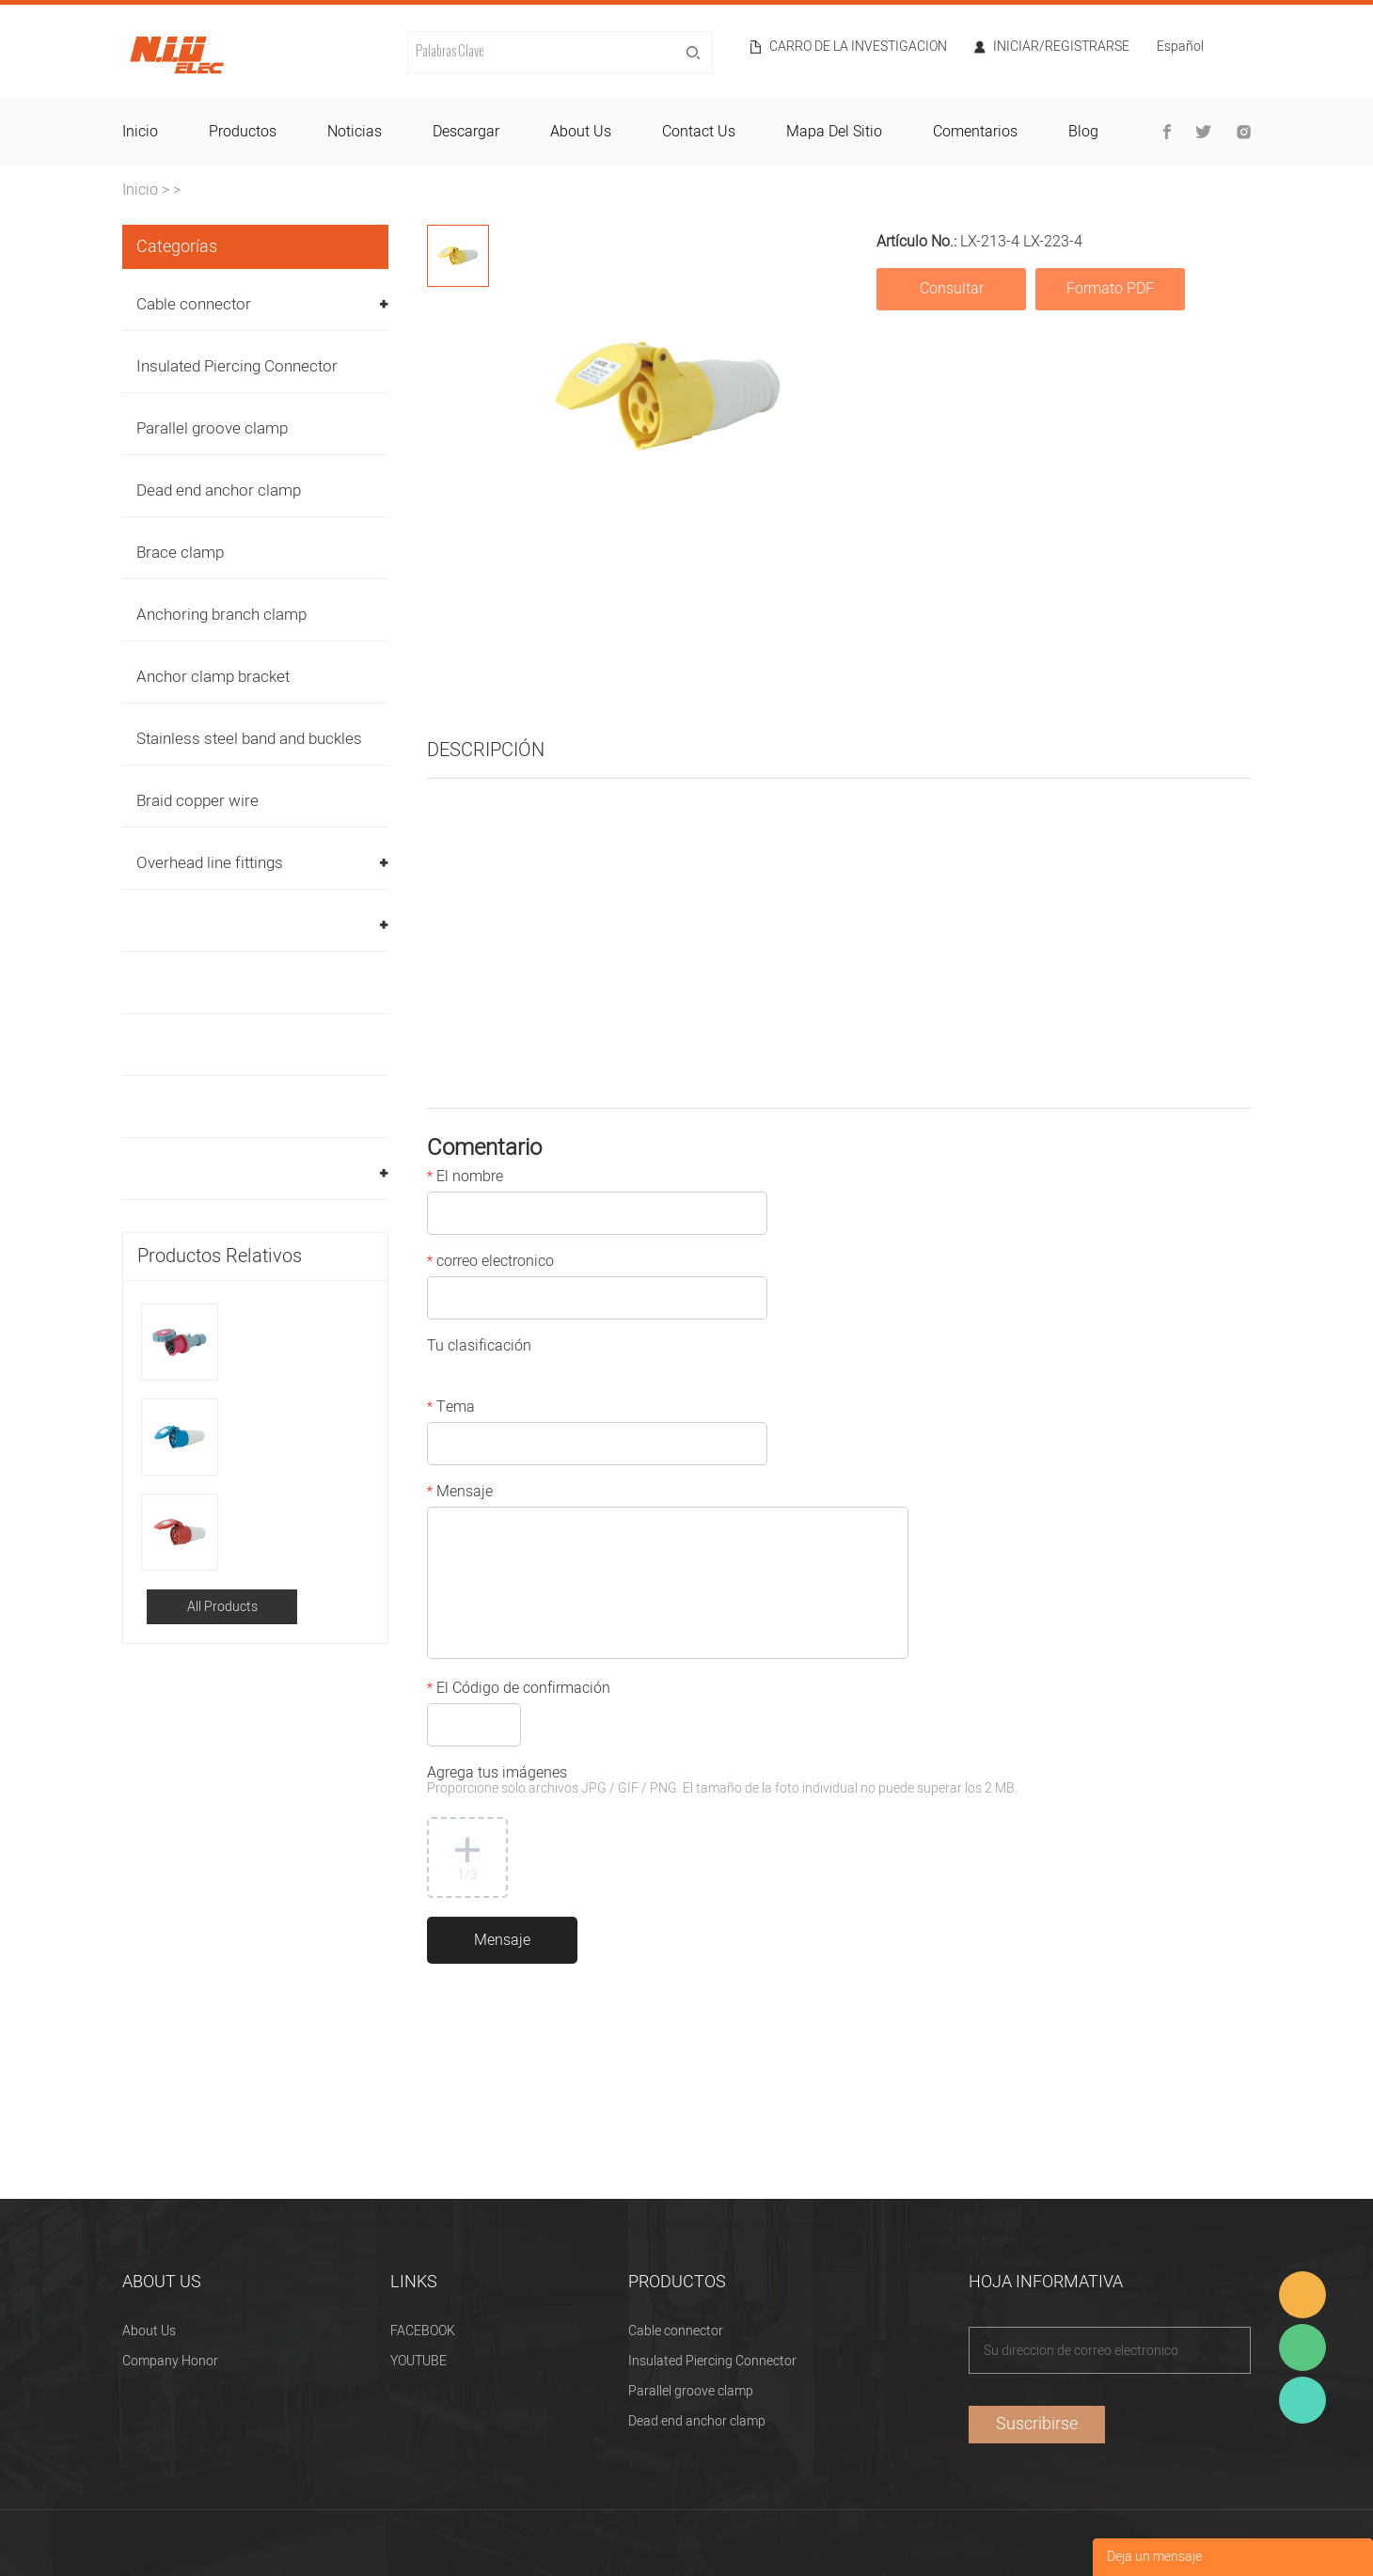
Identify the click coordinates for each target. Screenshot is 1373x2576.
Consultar (952, 288)
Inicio (140, 190)
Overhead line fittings (209, 863)
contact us (698, 131)
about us (580, 131)
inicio (140, 131)
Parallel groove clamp (212, 428)
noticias (354, 131)
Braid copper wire (197, 801)
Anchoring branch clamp (221, 614)
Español (1180, 48)
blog (1083, 131)
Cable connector (193, 304)
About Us (149, 2331)
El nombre (465, 1178)
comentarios (975, 131)
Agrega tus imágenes (722, 1781)
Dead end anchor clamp (218, 490)
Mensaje (460, 1493)
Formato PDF (1110, 288)
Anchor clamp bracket (213, 676)
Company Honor (170, 2361)
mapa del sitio (834, 131)
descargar (466, 131)
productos (242, 131)
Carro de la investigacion (858, 47)
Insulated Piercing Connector (237, 366)
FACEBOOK (422, 2331)
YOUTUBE (418, 2361)
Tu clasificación (479, 1347)
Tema (451, 1408)
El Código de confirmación (518, 1690)
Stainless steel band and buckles (249, 739)
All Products (222, 1607)
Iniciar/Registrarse (1061, 47)
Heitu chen (1302, 2400)
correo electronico (490, 1263)
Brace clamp (180, 552)
